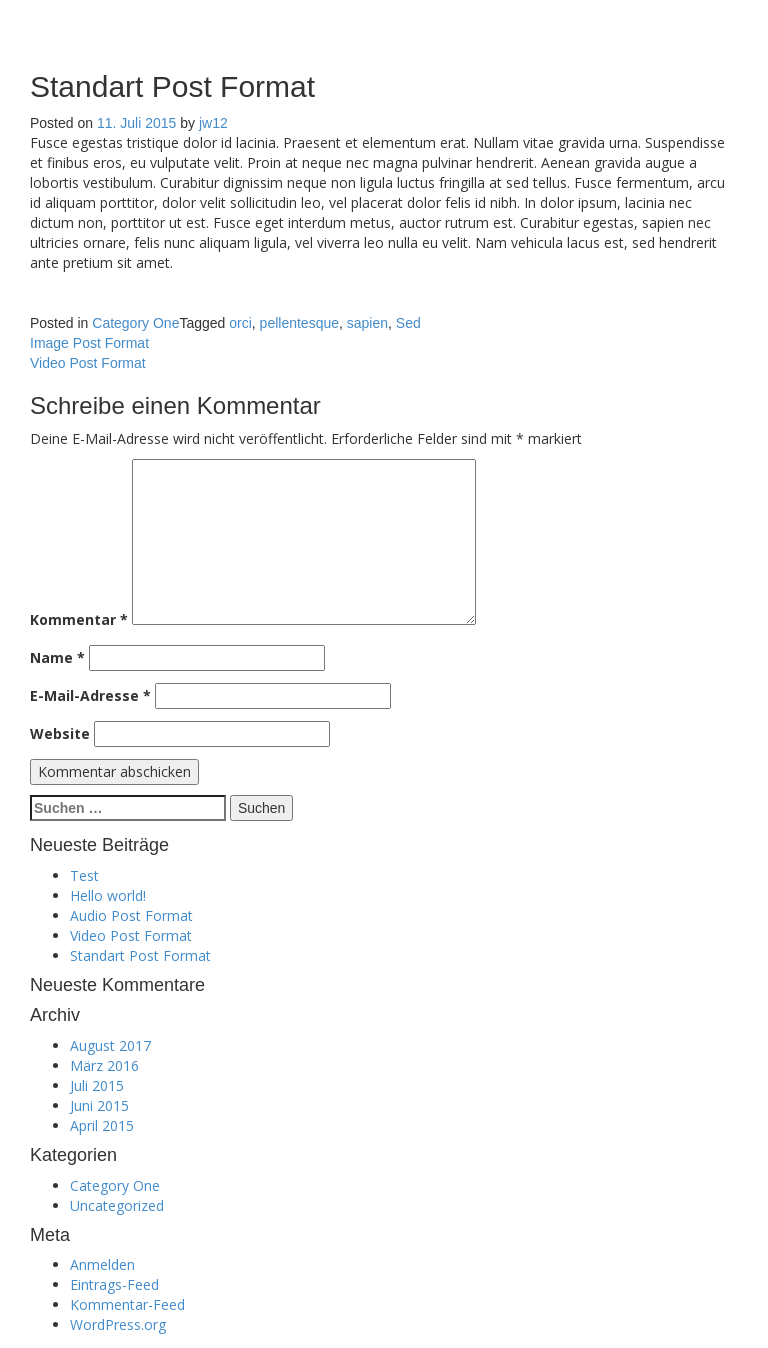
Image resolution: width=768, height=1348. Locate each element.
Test (84, 875)
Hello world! (108, 895)
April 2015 (102, 1125)
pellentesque (299, 323)
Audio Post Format (131, 915)
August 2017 (110, 1045)
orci (240, 323)
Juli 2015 (97, 1085)
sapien (367, 323)
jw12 (213, 123)
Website (60, 733)
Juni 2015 (99, 1105)
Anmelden (102, 1264)
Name (57, 657)
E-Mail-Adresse (90, 695)
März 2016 (104, 1065)
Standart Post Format (140, 955)
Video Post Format (88, 363)
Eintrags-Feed (114, 1284)
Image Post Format (89, 343)
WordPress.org (118, 1324)
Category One (135, 323)
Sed (408, 323)
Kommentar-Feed (127, 1304)
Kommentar (79, 619)
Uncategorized (117, 1205)
